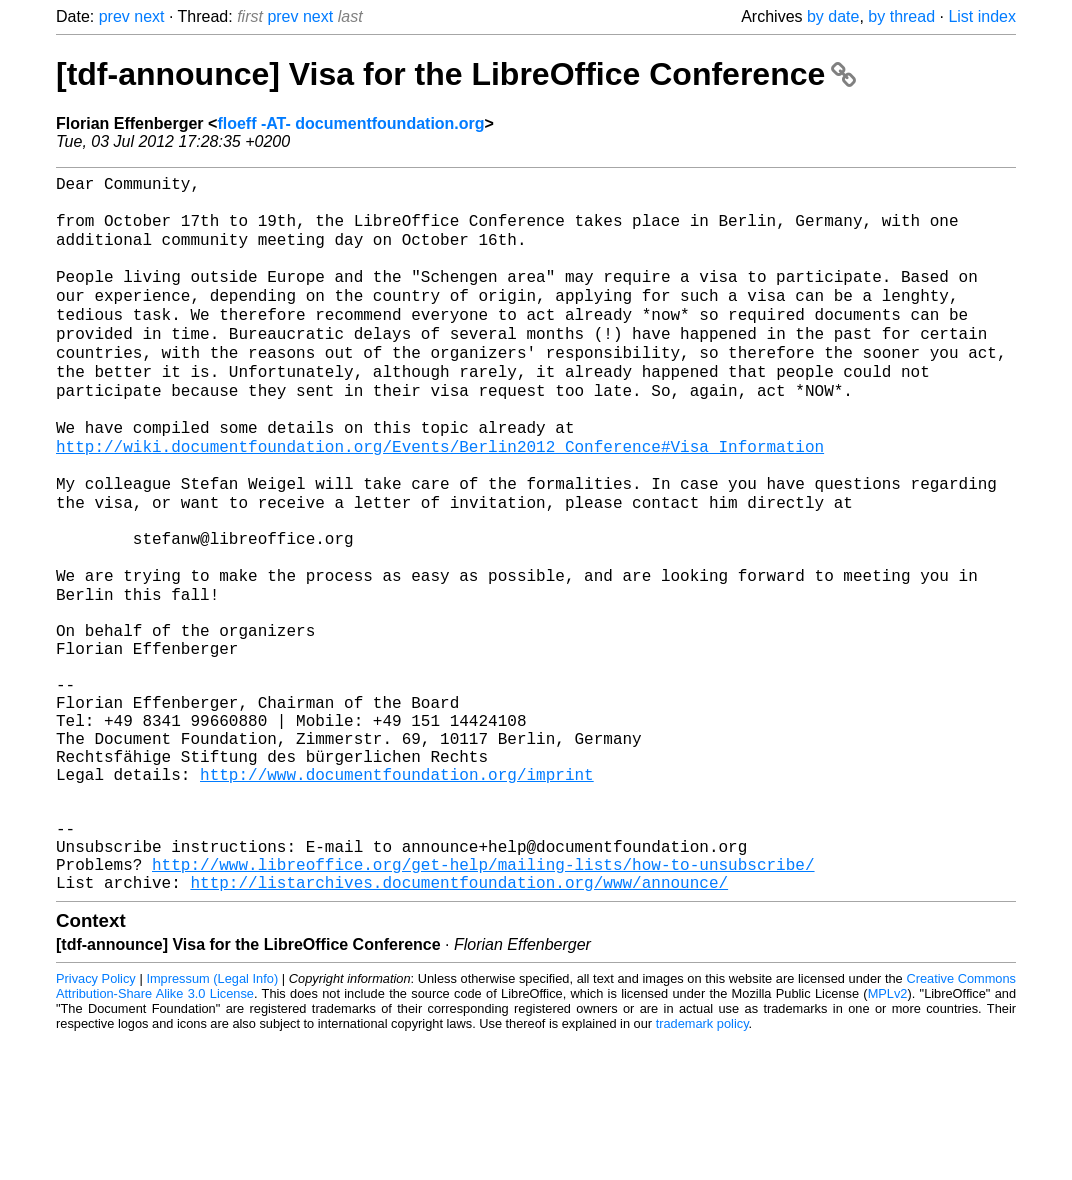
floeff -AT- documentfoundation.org (350, 123)
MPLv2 (888, 1134)
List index (982, 16)
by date (833, 16)
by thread (901, 16)
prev (114, 16)
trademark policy (702, 1164)
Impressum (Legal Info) (212, 1119)
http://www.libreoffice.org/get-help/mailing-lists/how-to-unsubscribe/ (483, 1001)
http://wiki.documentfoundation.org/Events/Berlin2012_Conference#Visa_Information (440, 495)
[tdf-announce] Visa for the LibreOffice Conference (456, 74)
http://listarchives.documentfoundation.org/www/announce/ (459, 1023)
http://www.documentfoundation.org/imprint (397, 891)
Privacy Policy (96, 1119)
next (149, 16)
